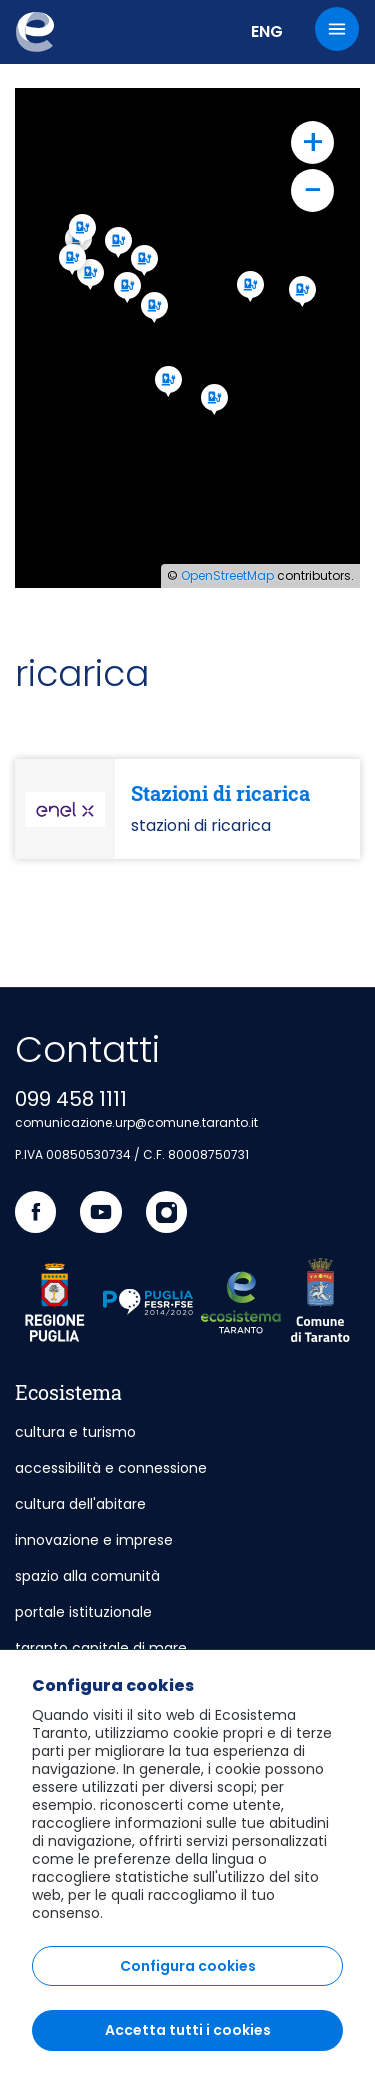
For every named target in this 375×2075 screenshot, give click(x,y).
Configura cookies (188, 1966)
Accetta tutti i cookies (188, 2030)
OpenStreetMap (227, 575)
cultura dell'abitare (80, 1504)
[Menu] (337, 29)
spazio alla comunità (87, 1576)
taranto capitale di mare (101, 1648)
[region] (187, 1862)
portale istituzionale (83, 1612)
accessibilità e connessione (111, 1468)
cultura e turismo (75, 1432)
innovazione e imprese (94, 1540)
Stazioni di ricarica (220, 793)
